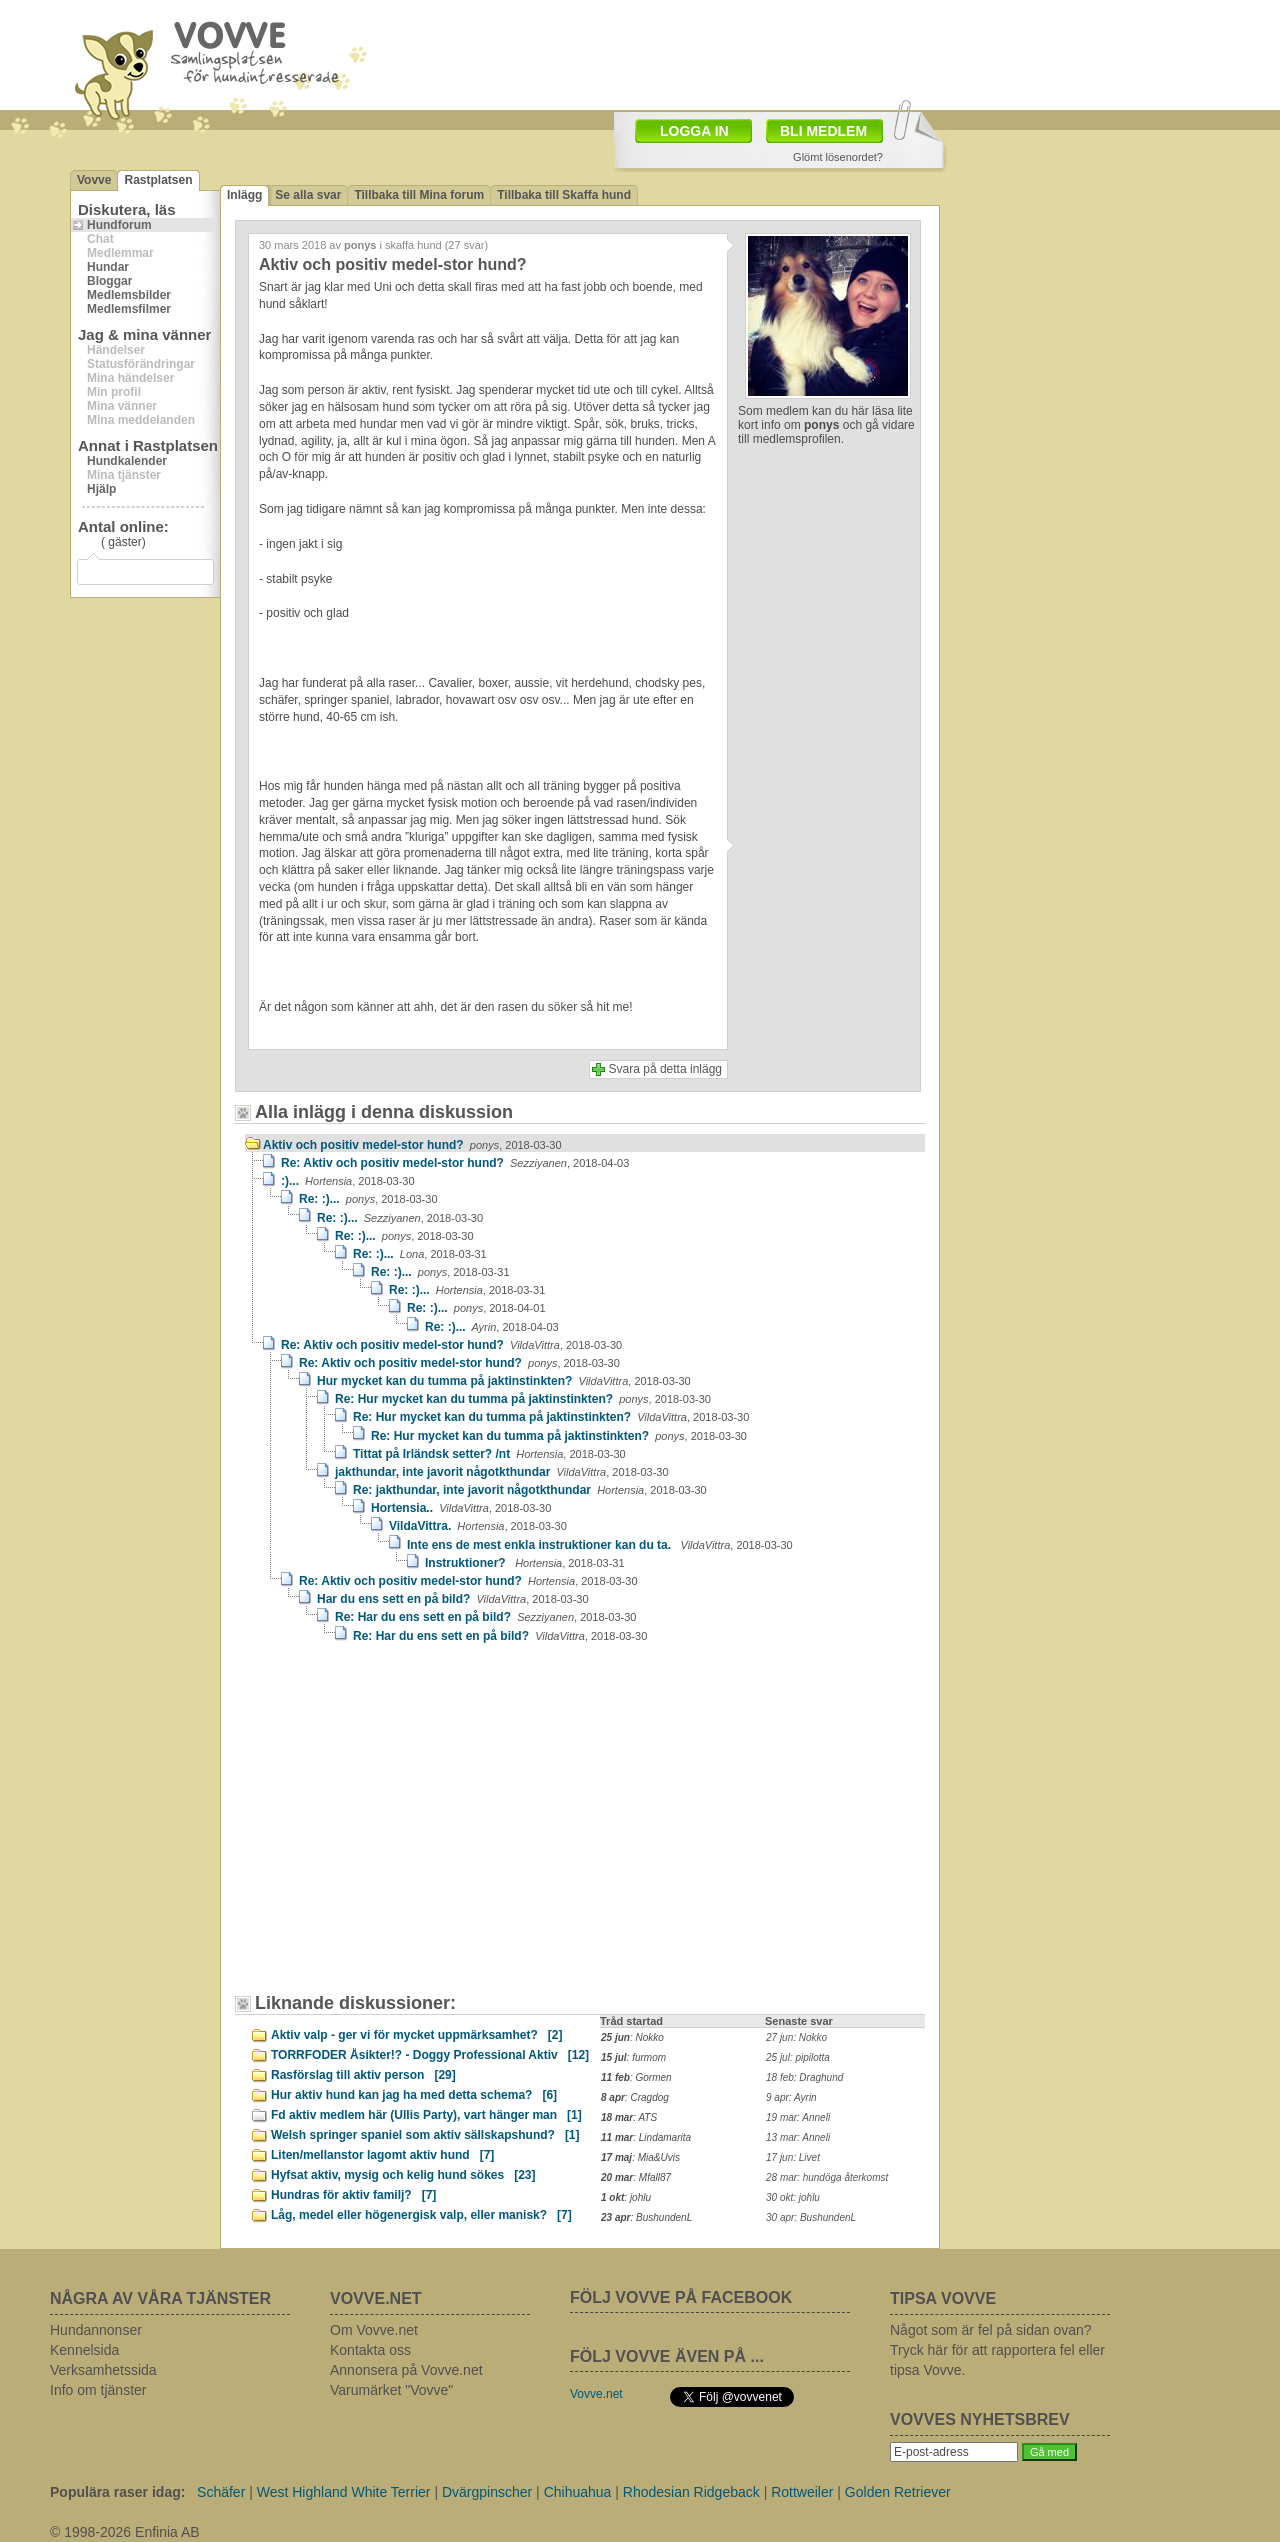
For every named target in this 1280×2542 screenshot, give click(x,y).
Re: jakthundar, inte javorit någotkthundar (530, 1490)
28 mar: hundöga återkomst (827, 2177)
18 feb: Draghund (804, 2077)
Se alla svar (308, 195)
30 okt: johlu (793, 2197)
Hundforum (119, 225)
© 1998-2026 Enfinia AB (125, 2532)
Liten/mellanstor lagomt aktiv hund (382, 2155)
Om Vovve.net (374, 2330)
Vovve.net (596, 2394)
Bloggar (109, 281)
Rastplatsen (158, 180)
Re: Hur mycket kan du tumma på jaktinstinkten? (523, 1399)
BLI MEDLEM (823, 131)
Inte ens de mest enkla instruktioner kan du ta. (600, 1545)
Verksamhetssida (103, 2370)
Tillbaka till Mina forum (419, 195)
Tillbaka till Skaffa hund (564, 195)
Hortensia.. (461, 1508)
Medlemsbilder (129, 295)
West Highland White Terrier (344, 2492)
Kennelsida (84, 2350)
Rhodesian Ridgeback (691, 2492)
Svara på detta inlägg (665, 1069)
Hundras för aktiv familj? (353, 2195)
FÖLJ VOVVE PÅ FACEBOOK (681, 2297)
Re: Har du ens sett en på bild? (485, 1617)
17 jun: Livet (793, 2157)
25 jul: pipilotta (798, 2057)
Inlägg (244, 195)
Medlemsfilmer (129, 309)
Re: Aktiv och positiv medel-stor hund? (455, 1163)
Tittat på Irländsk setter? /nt (489, 1454)
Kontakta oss (370, 2350)
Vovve (94, 180)
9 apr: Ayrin (791, 2097)
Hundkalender (127, 461)
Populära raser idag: (117, 2492)
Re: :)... (368, 1199)
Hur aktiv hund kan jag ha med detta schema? (414, 2095)
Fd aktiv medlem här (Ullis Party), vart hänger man (426, 2115)
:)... (348, 1181)
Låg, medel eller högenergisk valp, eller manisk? (421, 2215)
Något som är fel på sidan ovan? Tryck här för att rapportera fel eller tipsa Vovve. (997, 2350)
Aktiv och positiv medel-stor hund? (412, 1145)
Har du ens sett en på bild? (453, 1599)
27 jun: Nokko (796, 2037)
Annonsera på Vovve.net (406, 2370)
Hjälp (101, 489)
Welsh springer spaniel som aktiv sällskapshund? (425, 2135)
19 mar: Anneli (798, 2117)
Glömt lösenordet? (838, 157)
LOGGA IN (694, 131)
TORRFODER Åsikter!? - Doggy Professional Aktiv (430, 2055)
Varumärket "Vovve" (391, 2390)
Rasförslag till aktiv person (363, 2075)
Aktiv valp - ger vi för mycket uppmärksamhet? (416, 2035)
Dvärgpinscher (487, 2492)
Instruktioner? (525, 1563)
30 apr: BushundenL (811, 2217)
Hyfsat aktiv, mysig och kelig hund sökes (403, 2175)
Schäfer (221, 2492)
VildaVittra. (478, 1526)
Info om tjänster (98, 2390)
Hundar (108, 267)
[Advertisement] (415, 1828)
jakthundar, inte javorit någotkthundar (502, 1472)
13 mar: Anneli (798, 2137)
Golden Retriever (898, 2492)
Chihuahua (578, 2492)
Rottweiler (802, 2492)
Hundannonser (96, 2330)
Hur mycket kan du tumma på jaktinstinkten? (504, 1381)
